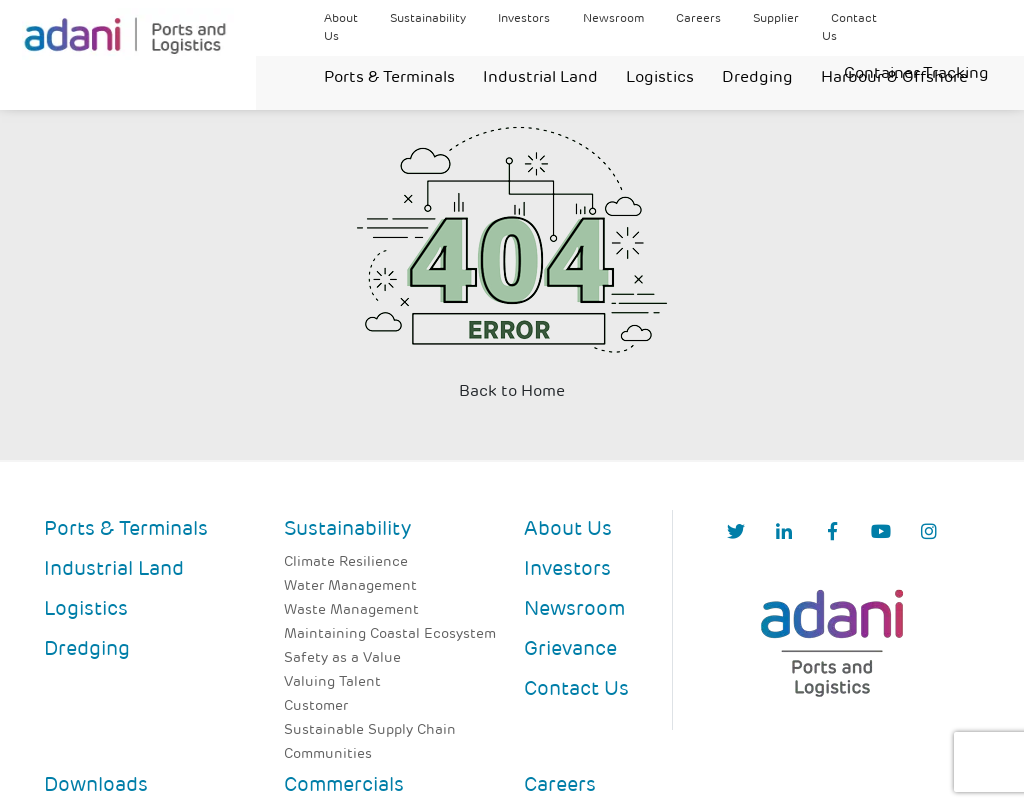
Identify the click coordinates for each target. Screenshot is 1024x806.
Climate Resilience (346, 562)
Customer (316, 706)
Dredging (757, 78)
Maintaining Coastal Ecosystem (390, 634)
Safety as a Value (342, 658)
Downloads (96, 786)
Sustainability (428, 19)
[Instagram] (929, 533)
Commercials (344, 786)
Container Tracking (916, 74)
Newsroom (613, 19)
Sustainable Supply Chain (370, 730)
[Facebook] (832, 533)
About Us (568, 530)
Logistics (660, 78)
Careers (698, 19)
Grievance (570, 650)
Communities (328, 754)
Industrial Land (540, 78)
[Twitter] (736, 533)
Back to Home (512, 392)
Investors (524, 19)
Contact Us (576, 690)
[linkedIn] (784, 533)
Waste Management (351, 610)
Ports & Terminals (389, 78)
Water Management (350, 586)
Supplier (776, 19)
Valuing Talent (332, 682)
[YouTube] (881, 533)
